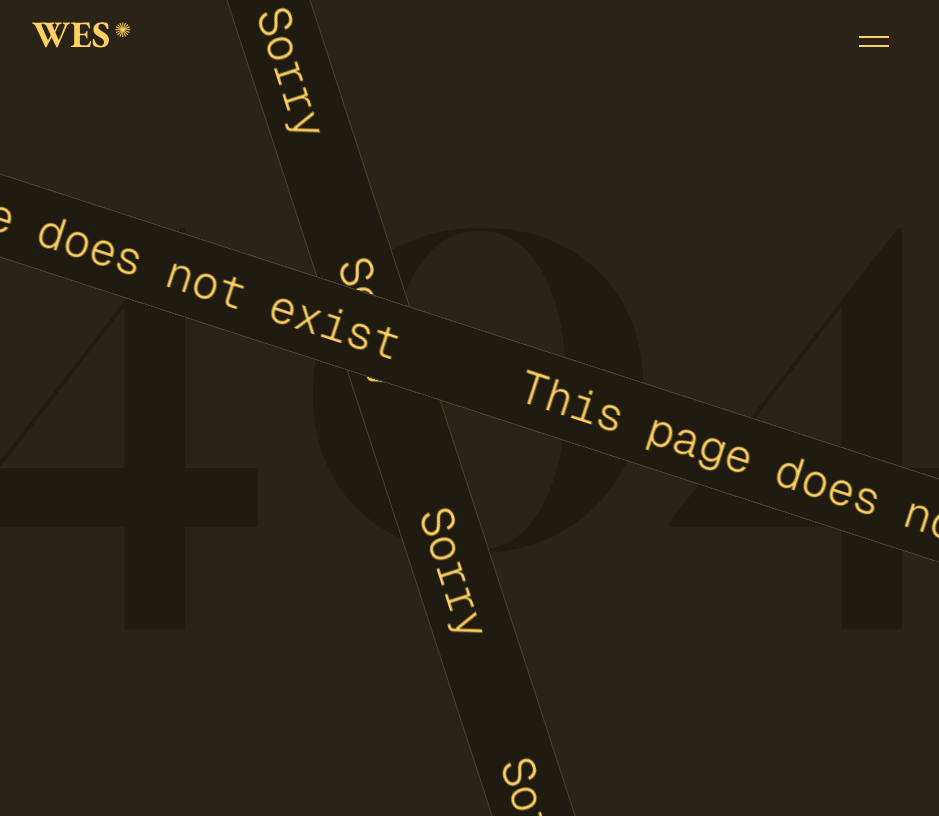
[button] (874, 41)
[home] (81, 41)
